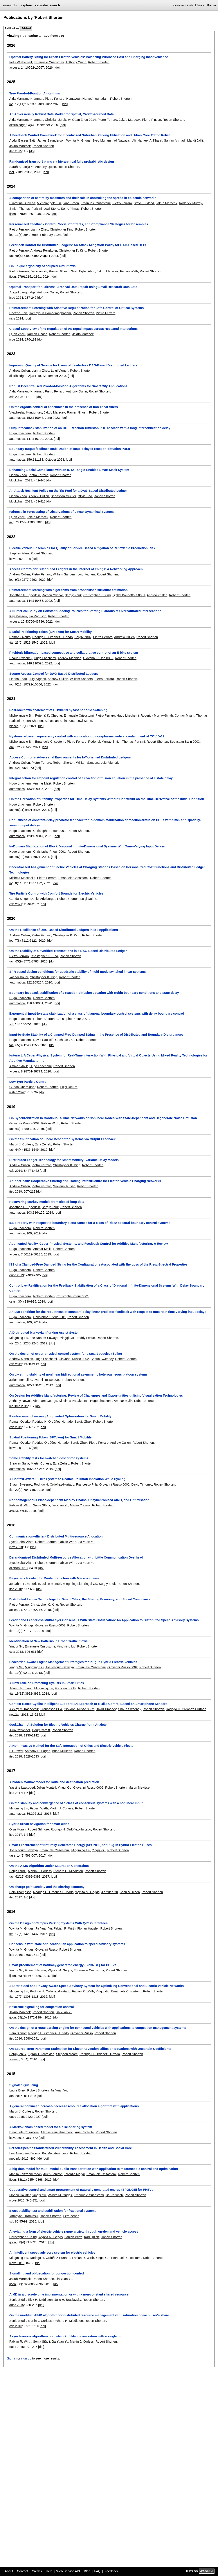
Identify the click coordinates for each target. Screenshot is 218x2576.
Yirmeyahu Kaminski (23, 2216)
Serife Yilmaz (70, 208)
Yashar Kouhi (18, 977)
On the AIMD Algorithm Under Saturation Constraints (49, 1866)
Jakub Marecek (129, 119)
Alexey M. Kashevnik (24, 1709)
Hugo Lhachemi (20, 433)
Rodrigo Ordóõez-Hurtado (50, 1442)
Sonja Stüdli (41, 1505)
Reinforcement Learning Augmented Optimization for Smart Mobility (60, 1416)
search (55, 5)
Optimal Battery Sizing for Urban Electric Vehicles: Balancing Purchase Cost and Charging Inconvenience (88, 57)
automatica (17, 417)
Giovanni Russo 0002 (98, 658)
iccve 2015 (16, 2137)
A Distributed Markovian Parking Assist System (44, 1332)
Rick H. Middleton (40, 2299)
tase (12, 1855)
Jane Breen (71, 203)
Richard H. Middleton (68, 1871)
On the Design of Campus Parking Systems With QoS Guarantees (58, 1923)
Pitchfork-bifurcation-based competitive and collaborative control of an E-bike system (73, 652)
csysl (12, 1301)
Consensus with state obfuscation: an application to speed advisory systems (67, 1944)
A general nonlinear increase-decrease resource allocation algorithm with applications (74, 2106)
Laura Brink (17, 2090)
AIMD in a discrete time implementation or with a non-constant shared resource (68, 2294)
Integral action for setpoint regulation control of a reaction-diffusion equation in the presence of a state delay (91, 778)
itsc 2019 (15, 1191)
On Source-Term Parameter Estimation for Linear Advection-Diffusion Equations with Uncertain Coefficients (90, 2049)
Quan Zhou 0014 (84, 119)
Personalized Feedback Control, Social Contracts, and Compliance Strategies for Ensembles (78, 224)
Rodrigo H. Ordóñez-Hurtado (52, 637)
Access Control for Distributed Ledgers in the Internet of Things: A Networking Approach (76, 569)
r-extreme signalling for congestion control (41, 2007)
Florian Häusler (35, 1970)
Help (49, 2571)
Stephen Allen (19, 553)
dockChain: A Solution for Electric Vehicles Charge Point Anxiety (57, 1724)
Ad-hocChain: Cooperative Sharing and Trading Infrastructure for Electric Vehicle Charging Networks (85, 1181)
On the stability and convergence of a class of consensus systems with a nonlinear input (75, 1803)
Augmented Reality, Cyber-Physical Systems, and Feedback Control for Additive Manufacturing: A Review (88, 1243)
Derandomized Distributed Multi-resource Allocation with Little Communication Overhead (76, 1557)
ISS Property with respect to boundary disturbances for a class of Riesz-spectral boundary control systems (89, 1223)
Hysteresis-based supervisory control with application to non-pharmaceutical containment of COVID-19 (86, 736)
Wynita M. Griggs (78, 140)
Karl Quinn (91, 2237)
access (14, 67)
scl (11, 1024)
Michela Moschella (22, 878)
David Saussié (43, 1040)
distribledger (17, 125)
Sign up (211, 5)
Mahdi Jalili (195, 140)
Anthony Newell (20, 1401)
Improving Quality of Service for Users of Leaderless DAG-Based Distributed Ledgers (73, 365)
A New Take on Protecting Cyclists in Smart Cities (46, 1683)
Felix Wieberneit (20, 62)
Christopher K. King (72, 250)
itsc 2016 (15, 1954)
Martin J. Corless (21, 1144)
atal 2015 (15, 2096)
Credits (37, 2571)
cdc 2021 (15, 904)
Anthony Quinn (75, 62)
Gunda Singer (19, 898)
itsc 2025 (15, 151)
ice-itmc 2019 (18, 1406)
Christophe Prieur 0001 (49, 831)
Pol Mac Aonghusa (55, 2153)
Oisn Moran (17, 1829)
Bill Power (16, 1751)
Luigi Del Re (88, 898)
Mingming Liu (18, 1338)
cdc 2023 (15, 397)
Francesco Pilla (86, 1484)
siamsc (14, 2059)
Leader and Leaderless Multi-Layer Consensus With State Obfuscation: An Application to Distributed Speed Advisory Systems (104, 1620)
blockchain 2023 (20, 480)
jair (11, 522)
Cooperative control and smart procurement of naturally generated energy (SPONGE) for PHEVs (81, 2189)
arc (11, 747)
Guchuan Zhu (64, 1040)
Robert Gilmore (38, 1829)
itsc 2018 (15, 1589)
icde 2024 (16, 297)
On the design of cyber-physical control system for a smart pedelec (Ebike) (65, 1353)
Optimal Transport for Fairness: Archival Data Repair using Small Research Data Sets (73, 287)
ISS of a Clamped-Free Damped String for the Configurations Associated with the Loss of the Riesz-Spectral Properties (98, 1264)
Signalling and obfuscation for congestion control (46, 2273)
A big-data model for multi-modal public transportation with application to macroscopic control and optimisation (93, 2169)
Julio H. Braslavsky (67, 2299)
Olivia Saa (85, 496)
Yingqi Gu (67, 1338)
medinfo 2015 (18, 2158)
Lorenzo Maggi (74, 2174)
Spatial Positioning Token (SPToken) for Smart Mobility (50, 632)
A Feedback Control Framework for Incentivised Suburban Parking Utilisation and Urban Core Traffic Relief (89, 135)
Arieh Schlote (84, 2132)
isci (11, 172)
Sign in (201, 5)
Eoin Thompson (20, 1892)
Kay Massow (18, 616)
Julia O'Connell (19, 1730)
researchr (10, 5)
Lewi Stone (51, 208)
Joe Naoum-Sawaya (44, 1338)
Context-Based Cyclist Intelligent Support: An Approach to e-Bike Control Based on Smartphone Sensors (88, 1704)
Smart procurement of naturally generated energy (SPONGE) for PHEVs (62, 1965)
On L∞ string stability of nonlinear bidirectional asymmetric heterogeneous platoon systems (78, 1374)
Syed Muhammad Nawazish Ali (114, 140)
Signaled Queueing (23, 2085)
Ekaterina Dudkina (22, 203)
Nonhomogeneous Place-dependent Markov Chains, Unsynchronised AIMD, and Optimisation (79, 1500)
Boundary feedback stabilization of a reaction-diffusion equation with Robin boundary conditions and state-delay (94, 992)
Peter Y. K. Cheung (48, 715)
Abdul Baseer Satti (22, 140)
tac (11, 255)
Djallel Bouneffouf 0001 (129, 595)
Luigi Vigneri (59, 370)
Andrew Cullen (19, 370)
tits (11, 642)
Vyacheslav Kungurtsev (25, 412)
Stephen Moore (67, 2054)
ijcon (12, 214)
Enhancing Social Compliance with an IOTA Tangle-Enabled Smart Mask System (69, 470)
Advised (26, 28)
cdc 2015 (15, 2326)
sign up (26, 2358)
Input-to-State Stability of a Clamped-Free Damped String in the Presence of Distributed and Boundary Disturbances (96, 1034)
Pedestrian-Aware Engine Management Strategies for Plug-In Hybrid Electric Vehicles (73, 1662)
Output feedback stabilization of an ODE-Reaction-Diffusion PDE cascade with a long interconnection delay (89, 428)
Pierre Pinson (151, 119)
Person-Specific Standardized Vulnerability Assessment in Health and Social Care (70, 2148)
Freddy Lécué (85, 1338)
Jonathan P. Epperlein (24, 595)
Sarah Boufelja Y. (21, 167)
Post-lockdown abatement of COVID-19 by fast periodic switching (58, 710)
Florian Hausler (88, 1928)
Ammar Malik (42, 783)
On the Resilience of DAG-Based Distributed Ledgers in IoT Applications (63, 930)
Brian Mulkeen (62, 1751)
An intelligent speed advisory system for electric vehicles (52, 2252)
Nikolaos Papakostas (73, 1401)
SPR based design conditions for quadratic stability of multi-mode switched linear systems (77, 971)
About (9, 2571)
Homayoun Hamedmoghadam (87, 98)
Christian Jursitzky (57, 119)
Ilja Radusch (37, 616)
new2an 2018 (18, 1714)
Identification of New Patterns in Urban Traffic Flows (48, 1641)
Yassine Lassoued (22, 1787)
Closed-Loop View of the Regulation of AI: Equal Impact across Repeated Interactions (73, 328)
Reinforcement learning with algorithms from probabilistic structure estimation (68, 590)
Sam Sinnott (17, 2033)
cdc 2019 (15, 1170)
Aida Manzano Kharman (26, 98)
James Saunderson (51, 140)
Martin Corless (41, 1463)
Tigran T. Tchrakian (41, 2054)
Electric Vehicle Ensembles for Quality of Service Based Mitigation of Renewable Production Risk (82, 548)
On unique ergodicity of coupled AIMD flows (42, 266)
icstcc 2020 (17, 1092)
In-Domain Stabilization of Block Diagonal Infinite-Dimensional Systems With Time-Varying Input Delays (87, 846)
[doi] (57, 67)
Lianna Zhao (39, 229)
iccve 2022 (16, 559)
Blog (87, 2571)
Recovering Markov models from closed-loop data (46, 1202)
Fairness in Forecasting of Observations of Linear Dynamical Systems (61, 511)
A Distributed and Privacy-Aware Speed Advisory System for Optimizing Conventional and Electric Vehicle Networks (96, 1986)
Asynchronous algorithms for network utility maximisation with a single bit (65, 2336)
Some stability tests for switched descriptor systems (48, 1458)
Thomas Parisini (30, 208)
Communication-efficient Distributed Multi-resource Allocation (56, 1536)
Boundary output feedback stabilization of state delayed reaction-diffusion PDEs (69, 449)
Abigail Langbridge (22, 292)
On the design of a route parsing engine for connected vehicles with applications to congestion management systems (97, 2027)
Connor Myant (184, 715)
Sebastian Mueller (63, 496)
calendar (41, 5)
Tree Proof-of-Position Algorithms (34, 93)
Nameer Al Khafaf (149, 140)
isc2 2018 (16, 1547)
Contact (22, 2571)
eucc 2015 (16, 2116)
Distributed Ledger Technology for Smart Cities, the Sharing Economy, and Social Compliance (79, 1599)
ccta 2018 (16, 1651)
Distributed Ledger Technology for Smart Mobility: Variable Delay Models (64, 1160)
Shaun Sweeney (20, 658)
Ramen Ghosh (59, 271)
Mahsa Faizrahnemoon (57, 2132)
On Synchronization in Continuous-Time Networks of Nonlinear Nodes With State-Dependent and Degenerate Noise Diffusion (103, 1118)
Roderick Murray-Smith (157, 715)
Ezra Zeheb (43, 1144)
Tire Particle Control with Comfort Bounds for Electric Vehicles (56, 893)
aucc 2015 (16, 2305)
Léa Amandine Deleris (24, 2153)
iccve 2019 (16, 1448)
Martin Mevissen (139, 1787)
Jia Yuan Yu (39, 271)
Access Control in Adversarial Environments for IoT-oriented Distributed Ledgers (70, 757)
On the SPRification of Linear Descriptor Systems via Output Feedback (62, 1139)
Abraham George (45, 1401)
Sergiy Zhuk (73, 595)
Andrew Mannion (69, 658)
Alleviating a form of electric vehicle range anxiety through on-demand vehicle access (73, 2231)
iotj (11, 104)
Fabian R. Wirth (20, 1505)
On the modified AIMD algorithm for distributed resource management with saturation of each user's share (89, 2315)
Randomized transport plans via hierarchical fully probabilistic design (61, 161)
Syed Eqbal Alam (83, 271)
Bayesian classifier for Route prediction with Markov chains (54, 1578)
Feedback (111, 2571)
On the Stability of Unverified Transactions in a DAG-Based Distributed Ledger (68, 951)
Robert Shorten (99, 62)
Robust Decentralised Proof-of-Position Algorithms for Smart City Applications (68, 386)
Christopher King (61, 229)
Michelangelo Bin (49, 203)
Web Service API (68, 2571)
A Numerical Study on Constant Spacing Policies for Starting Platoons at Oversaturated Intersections (85, 611)
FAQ (97, 2571)
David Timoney (141, 1484)
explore (26, 5)
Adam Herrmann (20, 1688)
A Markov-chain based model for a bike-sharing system (50, 2127)
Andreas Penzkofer (43, 250)
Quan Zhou (17, 334)
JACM (13, 1511)
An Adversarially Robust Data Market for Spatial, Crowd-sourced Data (61, 114)
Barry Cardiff (41, 1730)
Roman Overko (52, 595)
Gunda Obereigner (22, 1087)
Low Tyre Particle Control (28, 1081)
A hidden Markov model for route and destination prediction (54, 1782)
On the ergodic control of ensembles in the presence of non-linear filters (63, 407)
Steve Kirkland (144, 203)
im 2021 (14, 768)
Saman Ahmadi (175, 140)
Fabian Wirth (129, 271)
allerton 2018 (18, 1568)
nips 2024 (16, 318)
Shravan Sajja (19, 1463)
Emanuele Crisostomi (49, 62)
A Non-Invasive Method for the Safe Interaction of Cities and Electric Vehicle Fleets (71, 1745)
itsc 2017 (15, 1793)
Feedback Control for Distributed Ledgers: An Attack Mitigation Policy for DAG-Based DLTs (77, 245)
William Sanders (64, 574)
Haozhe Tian (18, 313)
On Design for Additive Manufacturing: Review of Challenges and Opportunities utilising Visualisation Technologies (96, 1395)
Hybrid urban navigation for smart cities (39, 1824)
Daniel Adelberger (42, 898)
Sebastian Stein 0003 (60, 721)
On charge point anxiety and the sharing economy (46, 1887)
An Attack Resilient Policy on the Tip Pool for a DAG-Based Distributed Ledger (68, 490)
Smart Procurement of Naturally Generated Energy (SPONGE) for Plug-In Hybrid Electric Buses (80, 1845)
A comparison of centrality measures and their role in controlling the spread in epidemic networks (82, 198)
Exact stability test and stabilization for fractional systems (52, 2210)
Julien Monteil (19, 1379)
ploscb (13, 726)
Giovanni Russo (64, 1186)
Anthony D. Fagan (37, 1751)
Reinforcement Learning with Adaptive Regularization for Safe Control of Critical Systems (76, 308)
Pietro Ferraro (55, 98)
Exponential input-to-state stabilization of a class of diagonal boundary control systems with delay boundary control (96, 1013)
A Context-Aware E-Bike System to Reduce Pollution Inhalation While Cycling (67, 1479)
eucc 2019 (16, 1275)
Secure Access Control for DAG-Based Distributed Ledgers (53, 673)
